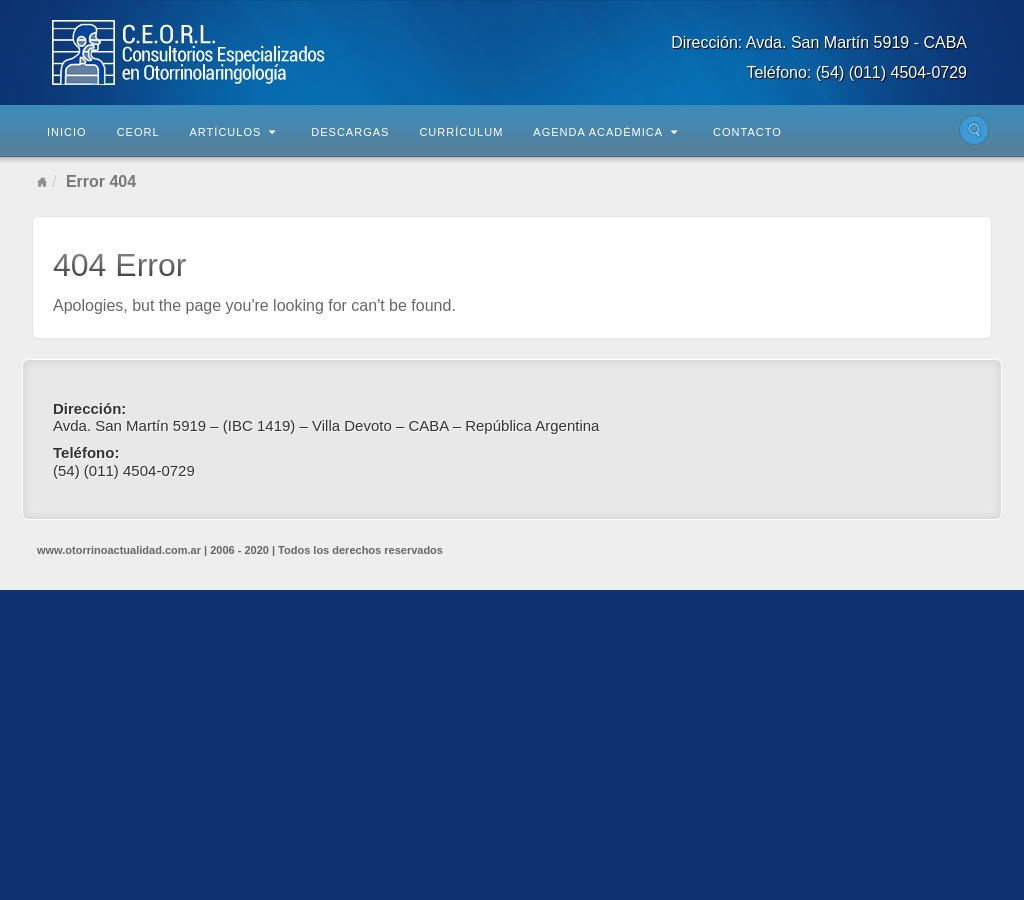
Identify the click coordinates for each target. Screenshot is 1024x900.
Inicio (67, 132)
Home (42, 182)
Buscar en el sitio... (974, 130)
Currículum (461, 132)
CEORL (138, 132)
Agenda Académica (605, 132)
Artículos (233, 132)
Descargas (350, 132)
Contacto (747, 132)
